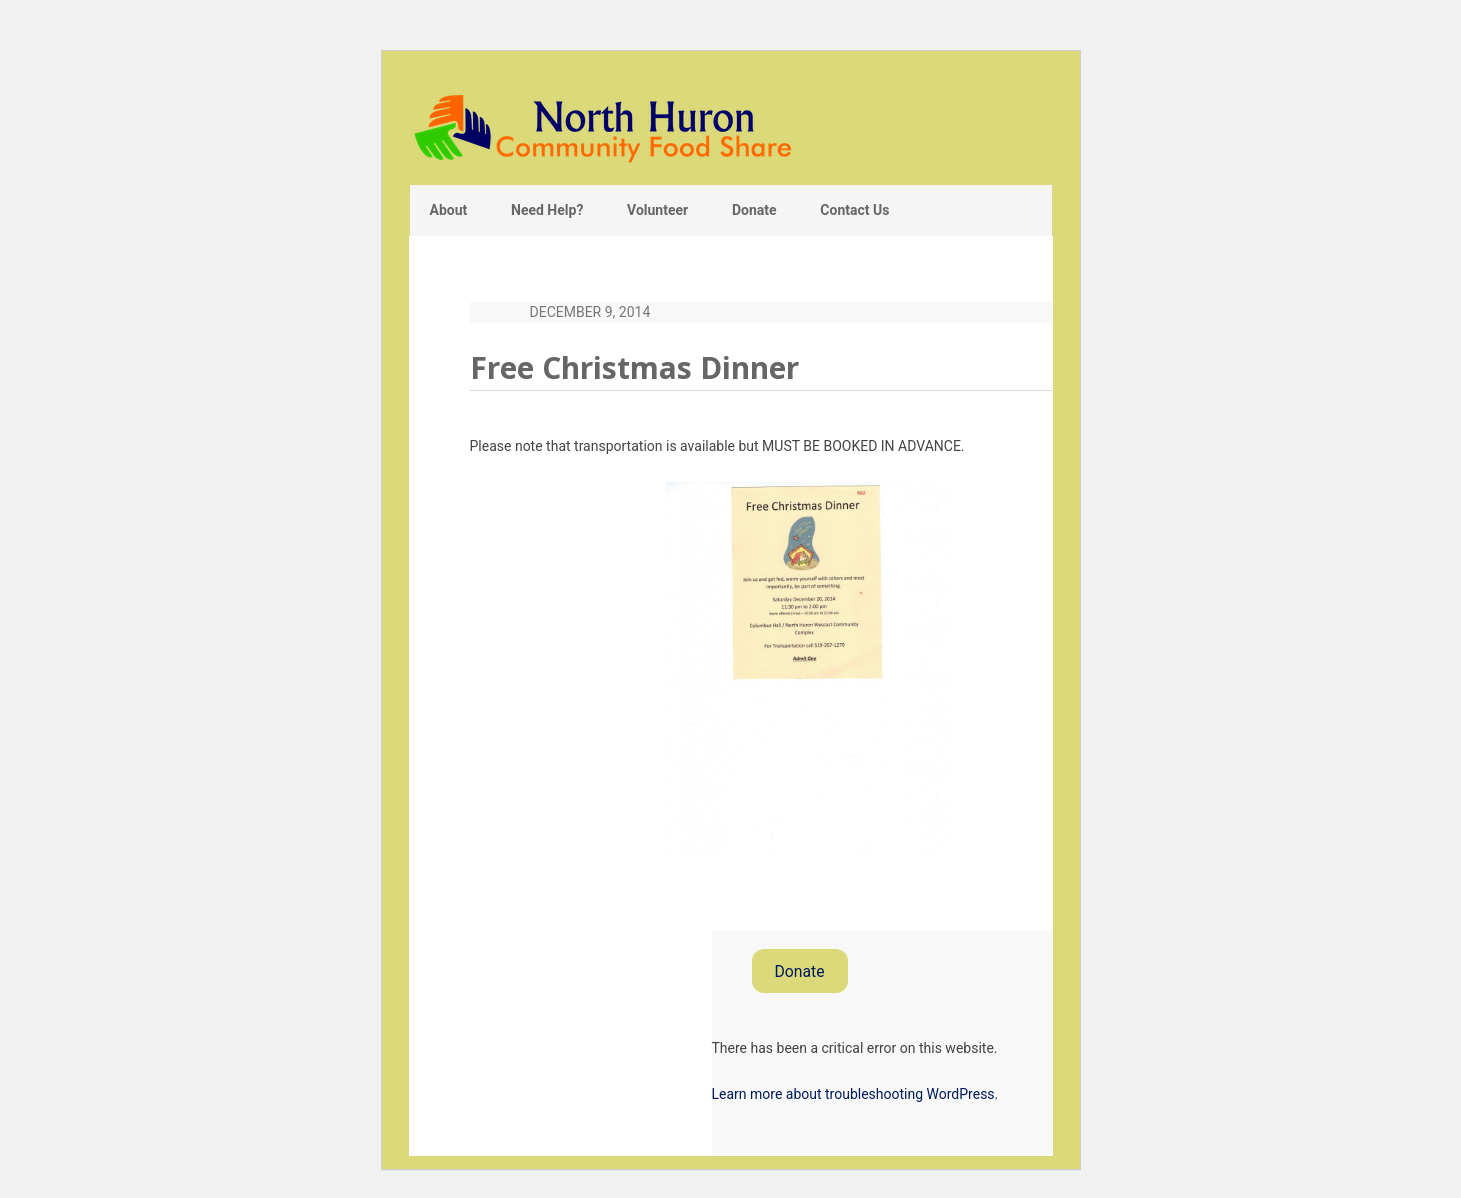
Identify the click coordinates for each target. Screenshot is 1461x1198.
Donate (799, 971)
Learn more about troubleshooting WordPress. (855, 1094)
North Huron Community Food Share (731, 127)
